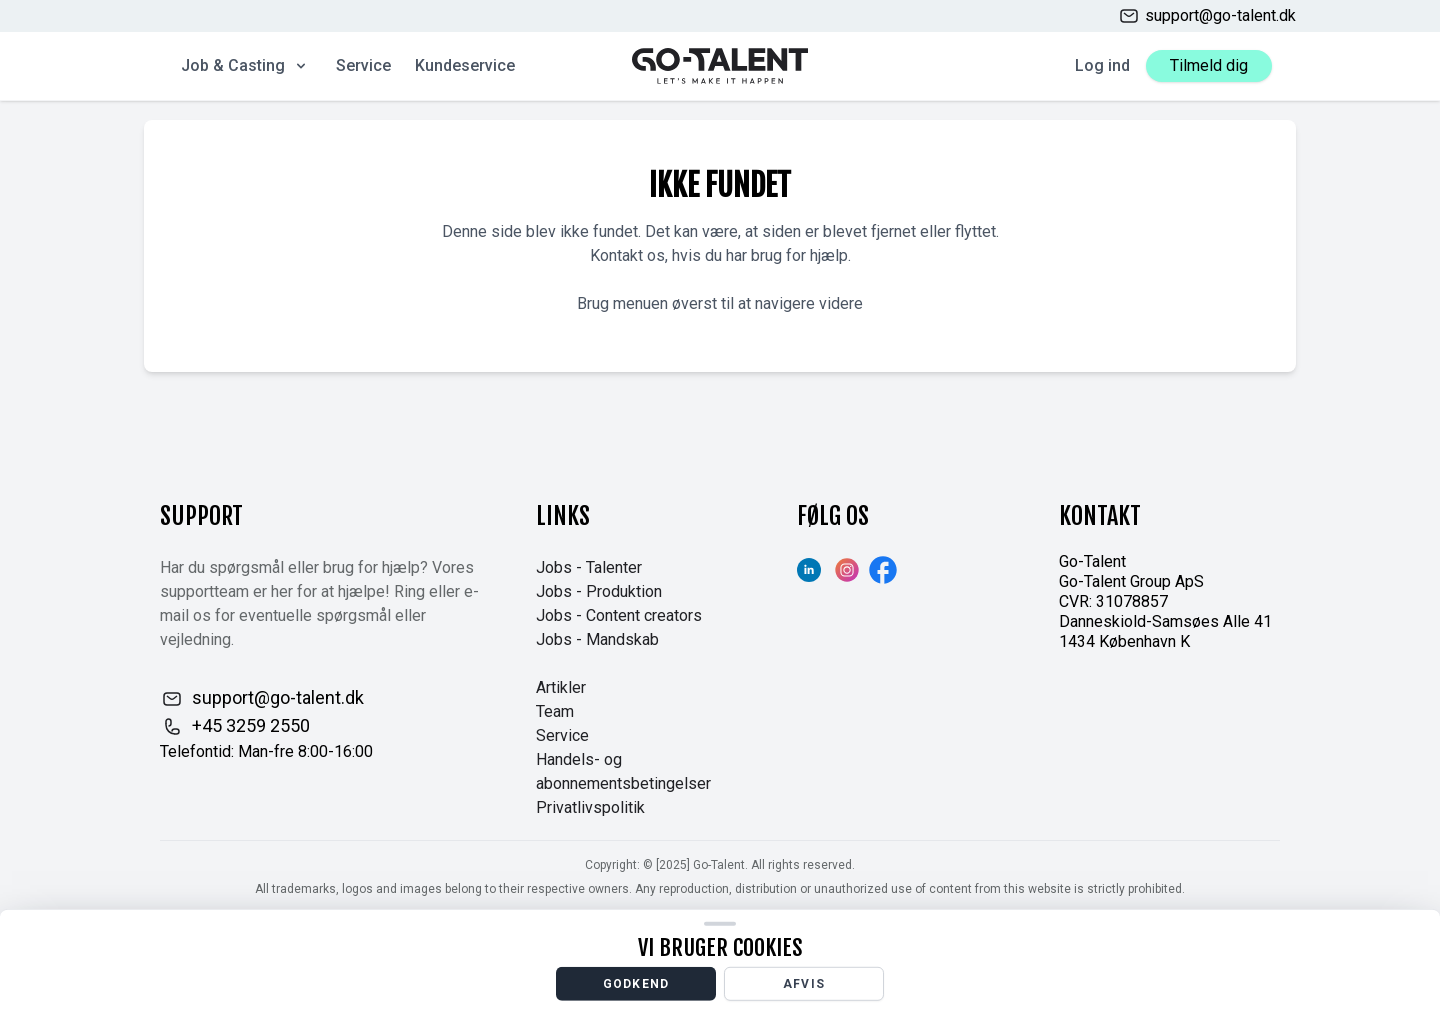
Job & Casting (245, 65)
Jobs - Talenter (589, 567)
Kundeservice (465, 65)
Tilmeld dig (1209, 65)
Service (363, 65)
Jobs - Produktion (599, 591)
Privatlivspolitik (590, 807)
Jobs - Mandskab (597, 639)
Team (555, 711)
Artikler (561, 687)
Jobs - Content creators (619, 615)
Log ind (1102, 65)
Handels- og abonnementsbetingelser (623, 771)
